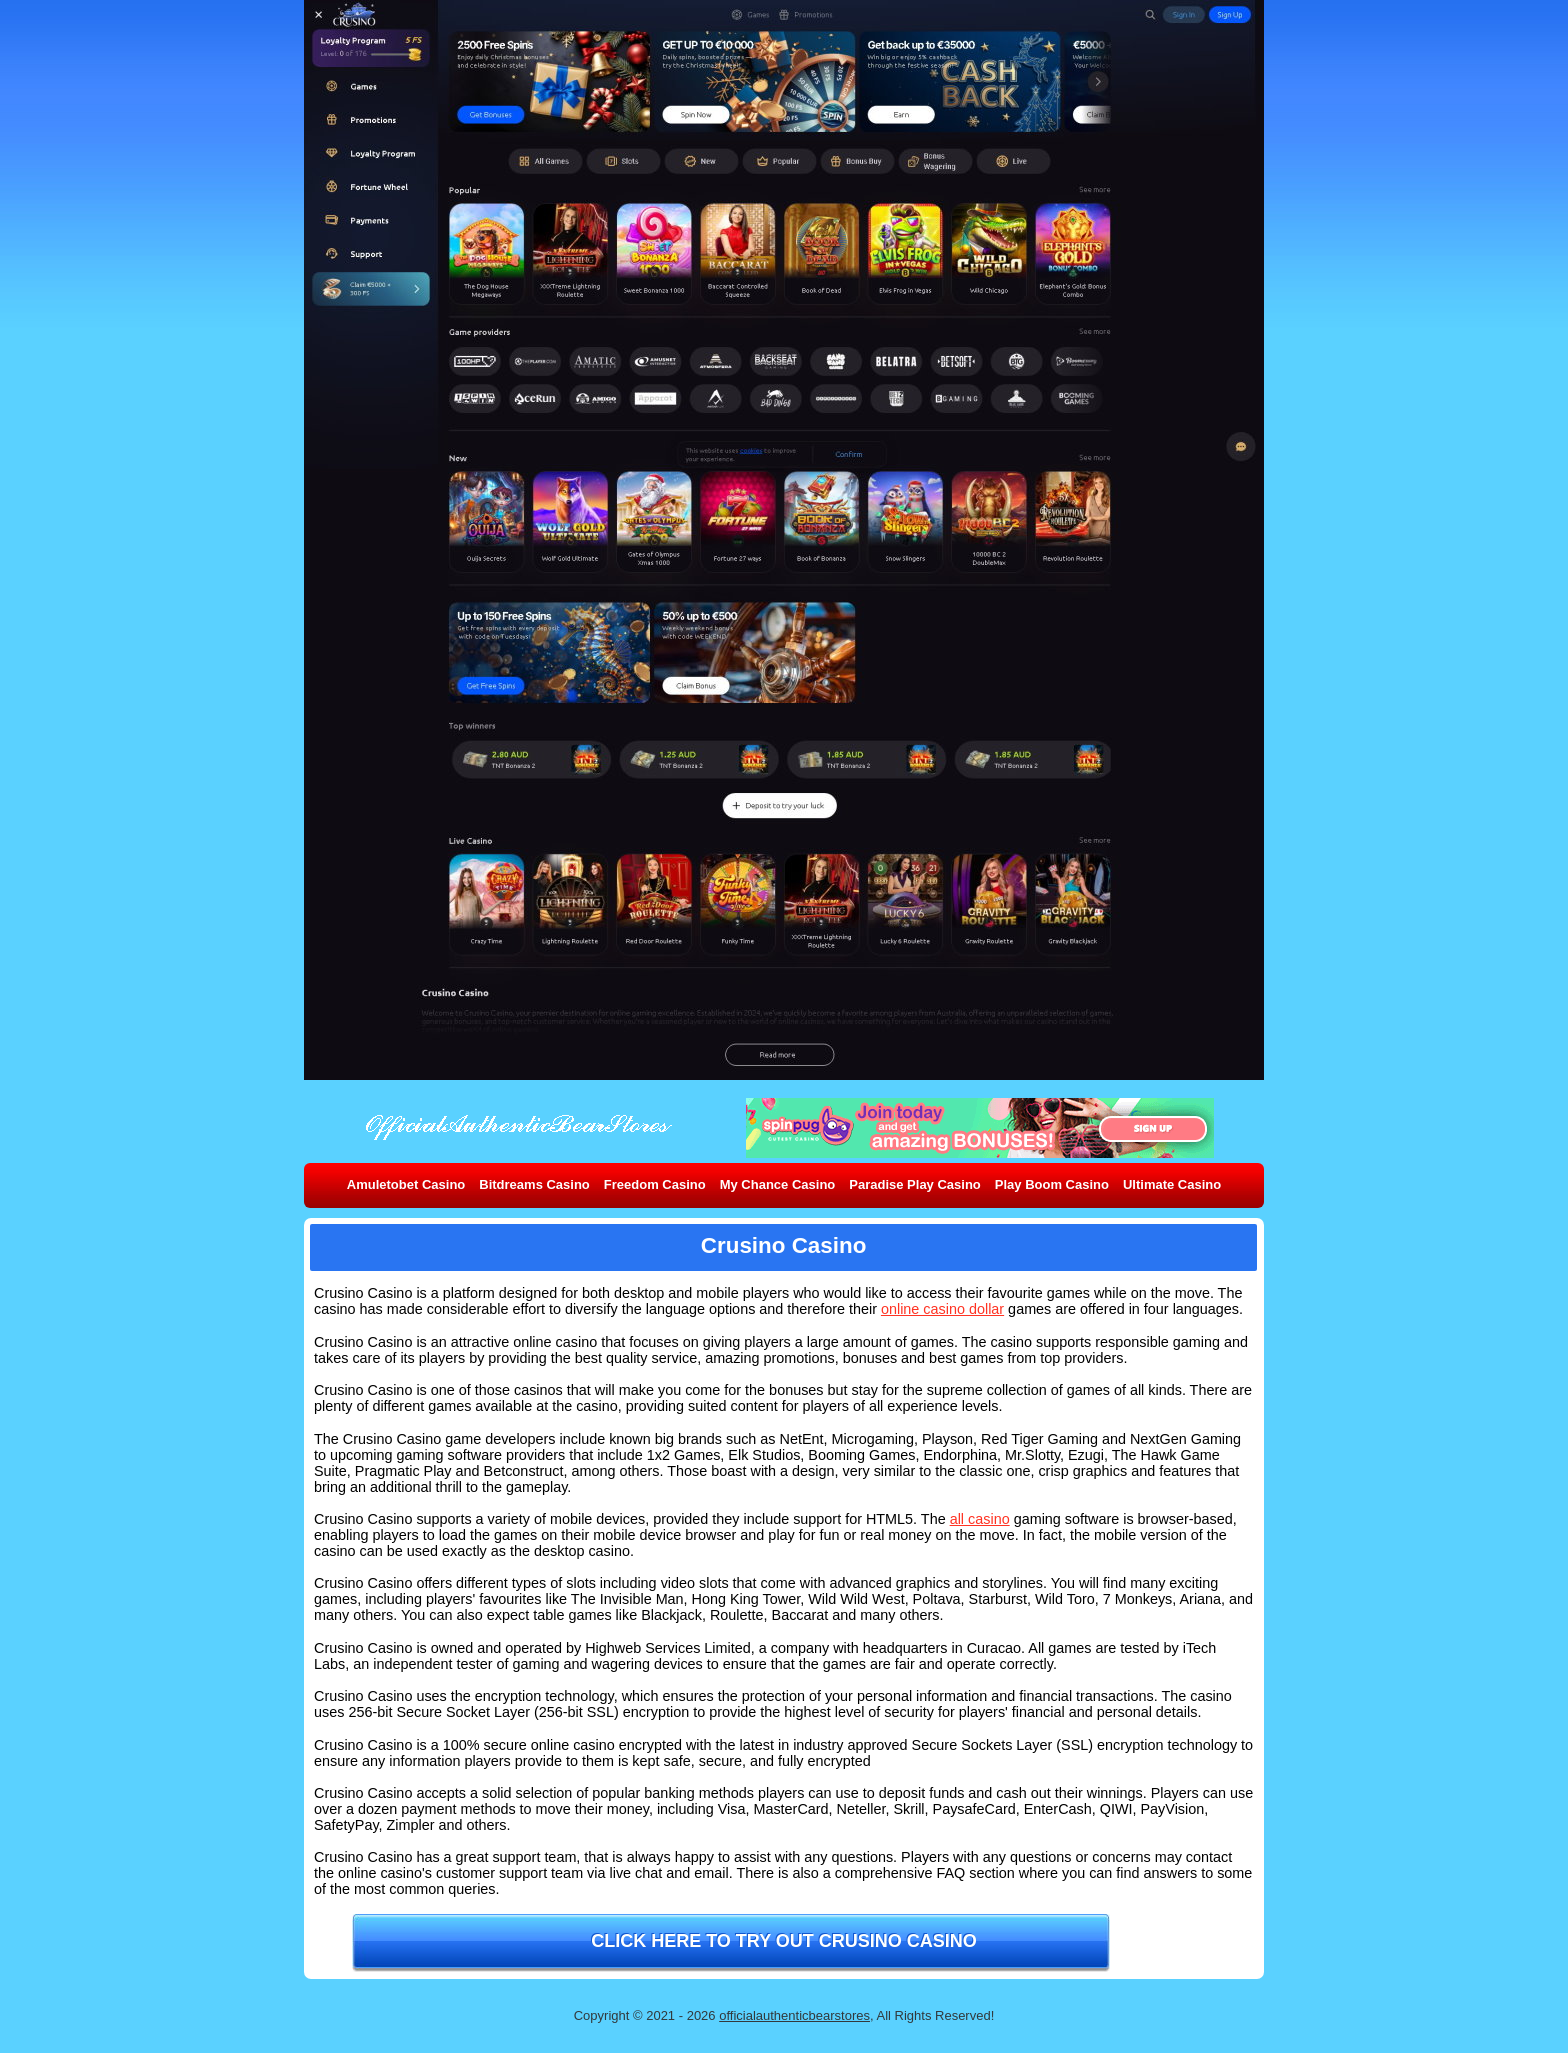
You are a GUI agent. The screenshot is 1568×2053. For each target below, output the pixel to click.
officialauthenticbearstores (794, 2015)
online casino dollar (942, 1309)
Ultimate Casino (1172, 1184)
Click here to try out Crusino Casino (784, 1941)
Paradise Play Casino (915, 1184)
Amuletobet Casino (406, 1184)
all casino (980, 1519)
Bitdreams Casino (534, 1184)
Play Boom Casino (1052, 1184)
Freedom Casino (655, 1184)
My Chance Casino (778, 1184)
